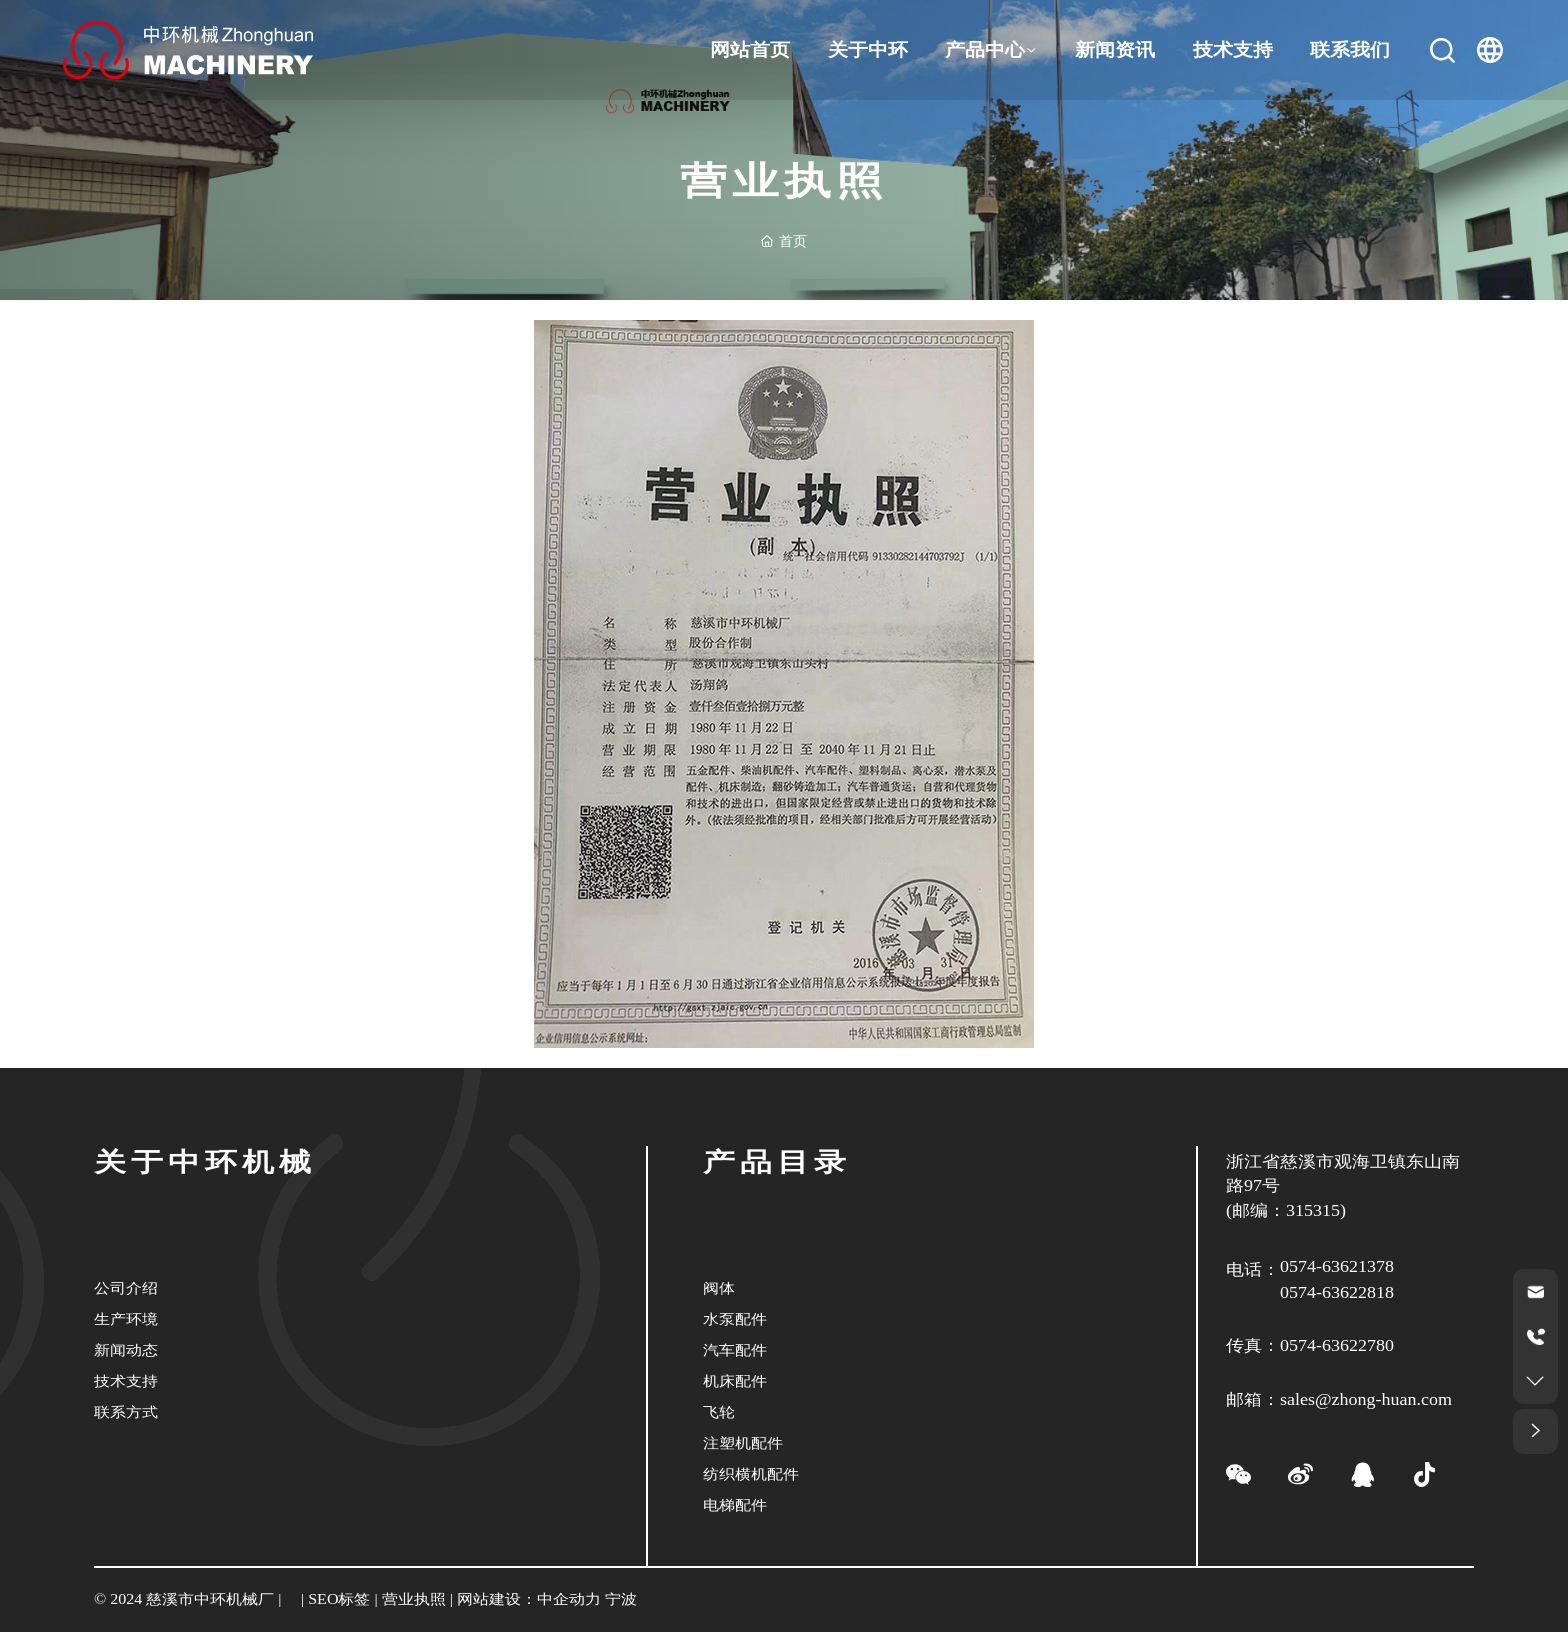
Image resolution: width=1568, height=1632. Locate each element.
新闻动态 (126, 1349)
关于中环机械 (205, 1162)
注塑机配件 (743, 1442)
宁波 (621, 1599)
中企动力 (569, 1599)
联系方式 (126, 1411)
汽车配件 (735, 1349)
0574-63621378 (1337, 1267)
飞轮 (719, 1411)
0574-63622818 (1337, 1293)
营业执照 (414, 1599)
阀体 (719, 1287)
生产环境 (126, 1318)
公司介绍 (126, 1287)
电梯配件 (735, 1504)
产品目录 (777, 1162)
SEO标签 (340, 1599)
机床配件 (735, 1380)
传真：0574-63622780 (1310, 1346)
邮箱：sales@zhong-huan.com (1339, 1400)
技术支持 (126, 1380)
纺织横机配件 (751, 1473)
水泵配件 (735, 1318)
